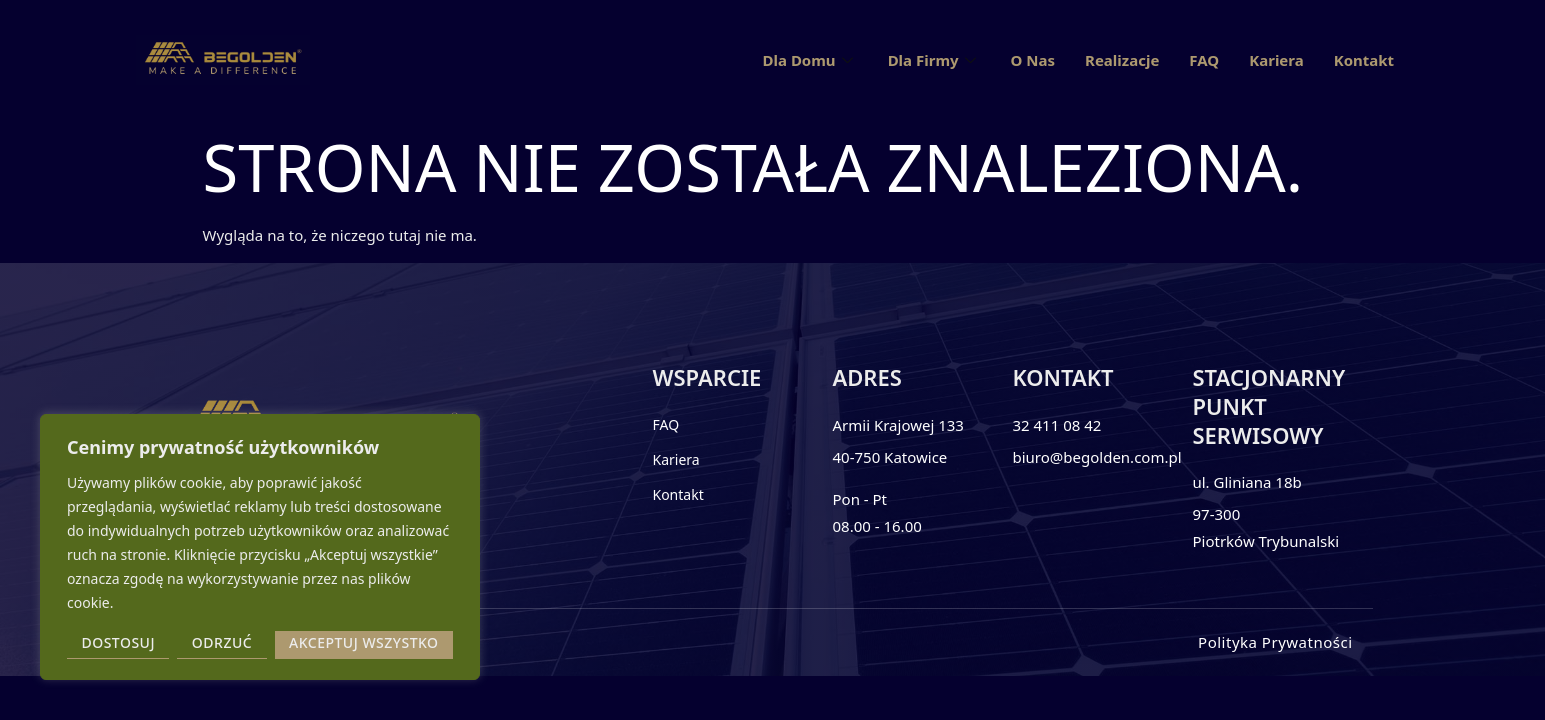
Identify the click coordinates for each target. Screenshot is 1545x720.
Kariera (1276, 60)
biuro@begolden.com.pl (1096, 457)
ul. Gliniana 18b (1246, 482)
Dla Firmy (934, 60)
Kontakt (1364, 60)
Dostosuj (118, 642)
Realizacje (1122, 60)
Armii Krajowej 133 (897, 425)
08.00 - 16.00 (876, 526)
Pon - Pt (859, 499)
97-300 (1216, 514)
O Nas (1033, 60)
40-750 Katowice (889, 457)
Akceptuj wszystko (364, 642)
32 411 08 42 (1056, 425)
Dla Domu (810, 60)
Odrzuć (222, 642)
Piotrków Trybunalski (1265, 541)
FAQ (1204, 60)
